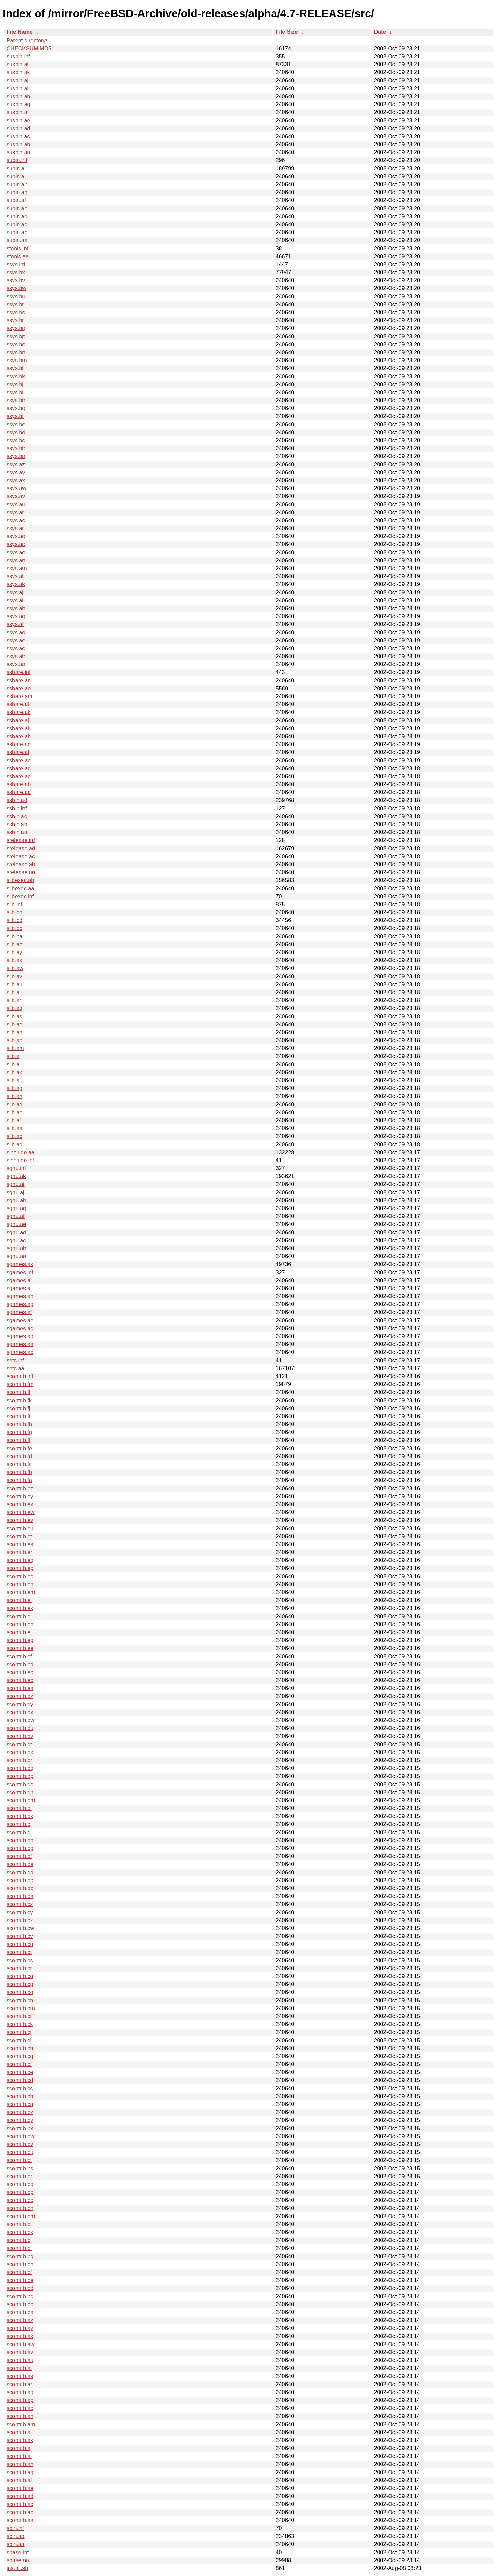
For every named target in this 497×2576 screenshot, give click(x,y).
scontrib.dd (20, 1872)
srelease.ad (21, 848)
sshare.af (18, 752)
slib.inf (14, 904)
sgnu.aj (16, 1192)
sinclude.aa (21, 1152)
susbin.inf (18, 56)
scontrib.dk (20, 1816)
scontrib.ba (20, 2312)
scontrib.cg (20, 2056)
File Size (287, 32)
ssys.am (17, 568)
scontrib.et (19, 1536)
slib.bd (14, 920)
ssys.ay (16, 472)
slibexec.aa (20, 888)
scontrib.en (20, 1584)
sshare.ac (18, 776)
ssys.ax (16, 480)
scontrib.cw (20, 1928)
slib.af (14, 1120)
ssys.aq (16, 536)
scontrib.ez (20, 1488)
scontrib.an (20, 2416)
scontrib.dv (20, 1736)
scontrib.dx (20, 1712)
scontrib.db (20, 1888)
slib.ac (14, 1144)
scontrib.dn (20, 1792)
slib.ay (14, 952)
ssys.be (16, 424)
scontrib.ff (18, 1440)
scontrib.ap (20, 2400)
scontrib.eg (20, 1640)
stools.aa (18, 256)
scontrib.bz (20, 2112)
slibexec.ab (20, 880)
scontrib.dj (19, 1824)
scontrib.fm (20, 1384)
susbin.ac (18, 136)
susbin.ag (18, 104)
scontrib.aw (21, 2344)
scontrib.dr (19, 1760)
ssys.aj (15, 592)
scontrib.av (20, 2352)
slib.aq (14, 1008)
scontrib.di (19, 1832)
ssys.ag (16, 616)
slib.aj (14, 1056)
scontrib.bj (19, 2240)
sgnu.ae (16, 1224)
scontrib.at (19, 2368)
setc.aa (16, 1368)
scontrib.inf (20, 1376)
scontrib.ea (20, 1688)
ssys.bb (16, 448)
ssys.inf (16, 264)
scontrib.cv (20, 1936)
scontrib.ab (20, 2512)
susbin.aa (18, 152)
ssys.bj (15, 384)
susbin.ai (17, 88)
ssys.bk (16, 376)
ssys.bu (16, 296)
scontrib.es (20, 1544)
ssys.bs (16, 312)
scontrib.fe (19, 1448)
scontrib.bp (20, 2192)
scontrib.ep (20, 1568)
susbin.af (18, 112)
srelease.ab (21, 864)
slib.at (14, 992)
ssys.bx (16, 272)
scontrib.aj (19, 2448)
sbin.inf (15, 2528)
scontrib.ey (20, 1496)
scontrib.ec (20, 1672)
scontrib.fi (18, 1416)
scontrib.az (20, 2320)
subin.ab (17, 232)
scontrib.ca (20, 2104)
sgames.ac (20, 1328)
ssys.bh (16, 400)
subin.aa (17, 240)
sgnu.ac (16, 1240)
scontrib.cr (19, 1968)
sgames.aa (20, 1344)
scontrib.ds (20, 1752)
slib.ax (14, 960)
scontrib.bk (20, 2232)
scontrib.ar (19, 2384)
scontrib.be (20, 2280)
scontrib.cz (20, 1904)
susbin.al (17, 64)
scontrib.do (20, 1784)
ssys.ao (16, 552)
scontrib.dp (20, 1776)
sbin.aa (16, 2544)
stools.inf (17, 248)
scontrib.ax (20, 2336)
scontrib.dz (20, 1696)
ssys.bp (16, 336)
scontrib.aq (20, 2392)
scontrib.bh (20, 2264)
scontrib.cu (20, 1944)
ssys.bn (16, 352)
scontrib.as (20, 2376)
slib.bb (14, 928)
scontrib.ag (20, 2472)
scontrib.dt (19, 1744)
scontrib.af (19, 2480)
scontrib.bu (20, 2152)
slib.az (14, 944)
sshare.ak (18, 712)
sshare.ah (19, 736)
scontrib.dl (19, 1808)
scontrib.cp (20, 1984)
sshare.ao (19, 688)
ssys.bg (16, 408)
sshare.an (19, 680)
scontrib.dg (20, 1848)
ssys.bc (16, 440)
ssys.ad (16, 632)
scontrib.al (19, 2432)
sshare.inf (18, 672)
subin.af (16, 200)
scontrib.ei (19, 1632)
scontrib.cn (20, 2000)
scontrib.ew (21, 1512)
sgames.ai (19, 1288)
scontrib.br (19, 2176)
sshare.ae (19, 760)
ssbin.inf (17, 808)
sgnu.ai (16, 1184)
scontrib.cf (19, 2064)
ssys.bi (15, 392)
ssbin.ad (17, 800)
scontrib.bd (20, 2288)
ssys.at (15, 512)
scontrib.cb (20, 2096)
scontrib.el (19, 1600)
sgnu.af (16, 1216)
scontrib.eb (20, 1680)
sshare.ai (18, 728)
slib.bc (14, 912)
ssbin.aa (17, 832)
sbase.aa (18, 2560)
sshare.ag (19, 744)
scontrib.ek (20, 1608)
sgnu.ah (16, 1200)
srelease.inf (21, 840)
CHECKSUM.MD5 (29, 48)
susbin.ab (18, 144)
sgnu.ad (16, 1232)
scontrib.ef (19, 1656)
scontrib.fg (19, 1432)
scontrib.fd (19, 1456)
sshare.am (19, 696)
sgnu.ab (16, 1248)
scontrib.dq (20, 1768)
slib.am (15, 1048)
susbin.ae (18, 121)
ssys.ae (16, 640)
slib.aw (15, 968)
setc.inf (15, 1360)
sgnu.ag (16, 1208)
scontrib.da (20, 1896)
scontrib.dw (21, 1720)
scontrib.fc (19, 1464)
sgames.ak (20, 1264)
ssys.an (16, 560)
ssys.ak (16, 584)
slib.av (14, 976)
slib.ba (14, 936)
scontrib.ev (20, 1520)
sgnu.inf (16, 1168)
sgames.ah (20, 1296)
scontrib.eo (20, 1576)
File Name (20, 32)
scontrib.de (20, 1864)
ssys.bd (16, 432)
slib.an (14, 1032)
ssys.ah (16, 608)
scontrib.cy (20, 1912)
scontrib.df (19, 1856)
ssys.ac (16, 648)
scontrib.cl (19, 2016)
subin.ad (17, 216)
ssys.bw (16, 288)
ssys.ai (15, 600)
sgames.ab (20, 1352)
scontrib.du (20, 1728)
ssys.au (16, 504)
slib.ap (14, 1040)
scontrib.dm (21, 1800)
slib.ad (14, 1104)
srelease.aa (21, 872)
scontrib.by (20, 2120)
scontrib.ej (19, 1616)
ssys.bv (16, 280)
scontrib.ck (20, 2024)
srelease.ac (21, 856)
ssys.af (15, 624)
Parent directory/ (27, 40)
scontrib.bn (20, 2208)
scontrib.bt (19, 2160)
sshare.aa (19, 792)
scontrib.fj (18, 1408)
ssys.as (16, 520)
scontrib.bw (21, 2136)
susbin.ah (18, 96)
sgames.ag (20, 1304)
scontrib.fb (19, 1472)
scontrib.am (21, 2424)
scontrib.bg (20, 2256)
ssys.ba (16, 456)
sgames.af (19, 1312)
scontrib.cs (20, 1960)
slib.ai (14, 1080)
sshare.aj (18, 720)
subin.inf (17, 160)
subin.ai (16, 176)
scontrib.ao (20, 2408)
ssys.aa (16, 664)
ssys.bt (15, 304)
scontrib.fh (19, 1424)
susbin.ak (18, 72)
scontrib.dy (20, 1704)
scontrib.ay (20, 2328)
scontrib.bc (20, 2296)
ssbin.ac (17, 816)
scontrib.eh (20, 1624)
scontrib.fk (19, 1400)
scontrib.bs (20, 2168)
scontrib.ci (19, 2040)
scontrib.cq (20, 1976)
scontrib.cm (21, 2008)
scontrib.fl (18, 1392)
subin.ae (17, 208)
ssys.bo (16, 344)
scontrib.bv (20, 2144)
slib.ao (14, 1024)
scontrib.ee (20, 1648)
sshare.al (18, 704)
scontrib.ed (20, 1664)
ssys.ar (15, 528)
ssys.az (16, 464)
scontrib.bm (21, 2216)
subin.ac (17, 224)
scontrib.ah (20, 2464)
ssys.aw (16, 488)
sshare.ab (19, 784)
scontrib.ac (20, 2504)
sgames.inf (20, 1272)
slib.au (14, 984)
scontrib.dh (20, 1840)
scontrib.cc (20, 2088)
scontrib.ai (19, 2456)
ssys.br (15, 320)
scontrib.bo (20, 2200)
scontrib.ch (20, 2048)
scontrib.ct (19, 1952)
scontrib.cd (20, 2080)
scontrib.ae (20, 2488)
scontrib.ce (20, 2072)
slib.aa (14, 1128)
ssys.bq (16, 328)
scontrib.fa (19, 1480)
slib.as (14, 1016)
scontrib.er (19, 1552)
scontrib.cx (20, 1920)
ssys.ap (16, 544)
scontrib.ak (20, 2440)
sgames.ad (20, 1336)
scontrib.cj (19, 2032)
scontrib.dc (20, 1880)
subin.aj (16, 168)
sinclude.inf (20, 1160)
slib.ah (14, 1096)
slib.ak (14, 1072)
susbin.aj (17, 80)
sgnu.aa (16, 1256)
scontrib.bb (20, 2304)
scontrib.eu (20, 1528)
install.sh (17, 2568)
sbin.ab (16, 2536)
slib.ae (14, 1112)
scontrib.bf (19, 2272)
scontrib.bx (20, 2128)
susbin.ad (18, 128)
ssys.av (16, 496)
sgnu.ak (16, 1176)
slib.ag (14, 1088)
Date (380, 32)
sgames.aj (19, 1280)
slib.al (14, 1064)
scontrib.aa (20, 2520)
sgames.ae (20, 1320)
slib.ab (14, 1136)
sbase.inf (18, 2552)
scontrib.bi (19, 2248)
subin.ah (17, 184)
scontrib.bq (20, 2184)
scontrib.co (20, 1992)
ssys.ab (16, 656)
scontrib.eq (20, 1560)
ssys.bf (15, 416)
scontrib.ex (20, 1504)
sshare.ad (19, 768)
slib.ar (14, 1000)
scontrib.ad (20, 2496)
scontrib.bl (19, 2224)
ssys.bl (15, 368)
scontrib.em (21, 1592)
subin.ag (17, 192)
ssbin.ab (17, 824)
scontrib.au (20, 2360)
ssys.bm (17, 360)
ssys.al (15, 576)
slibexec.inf (20, 896)
